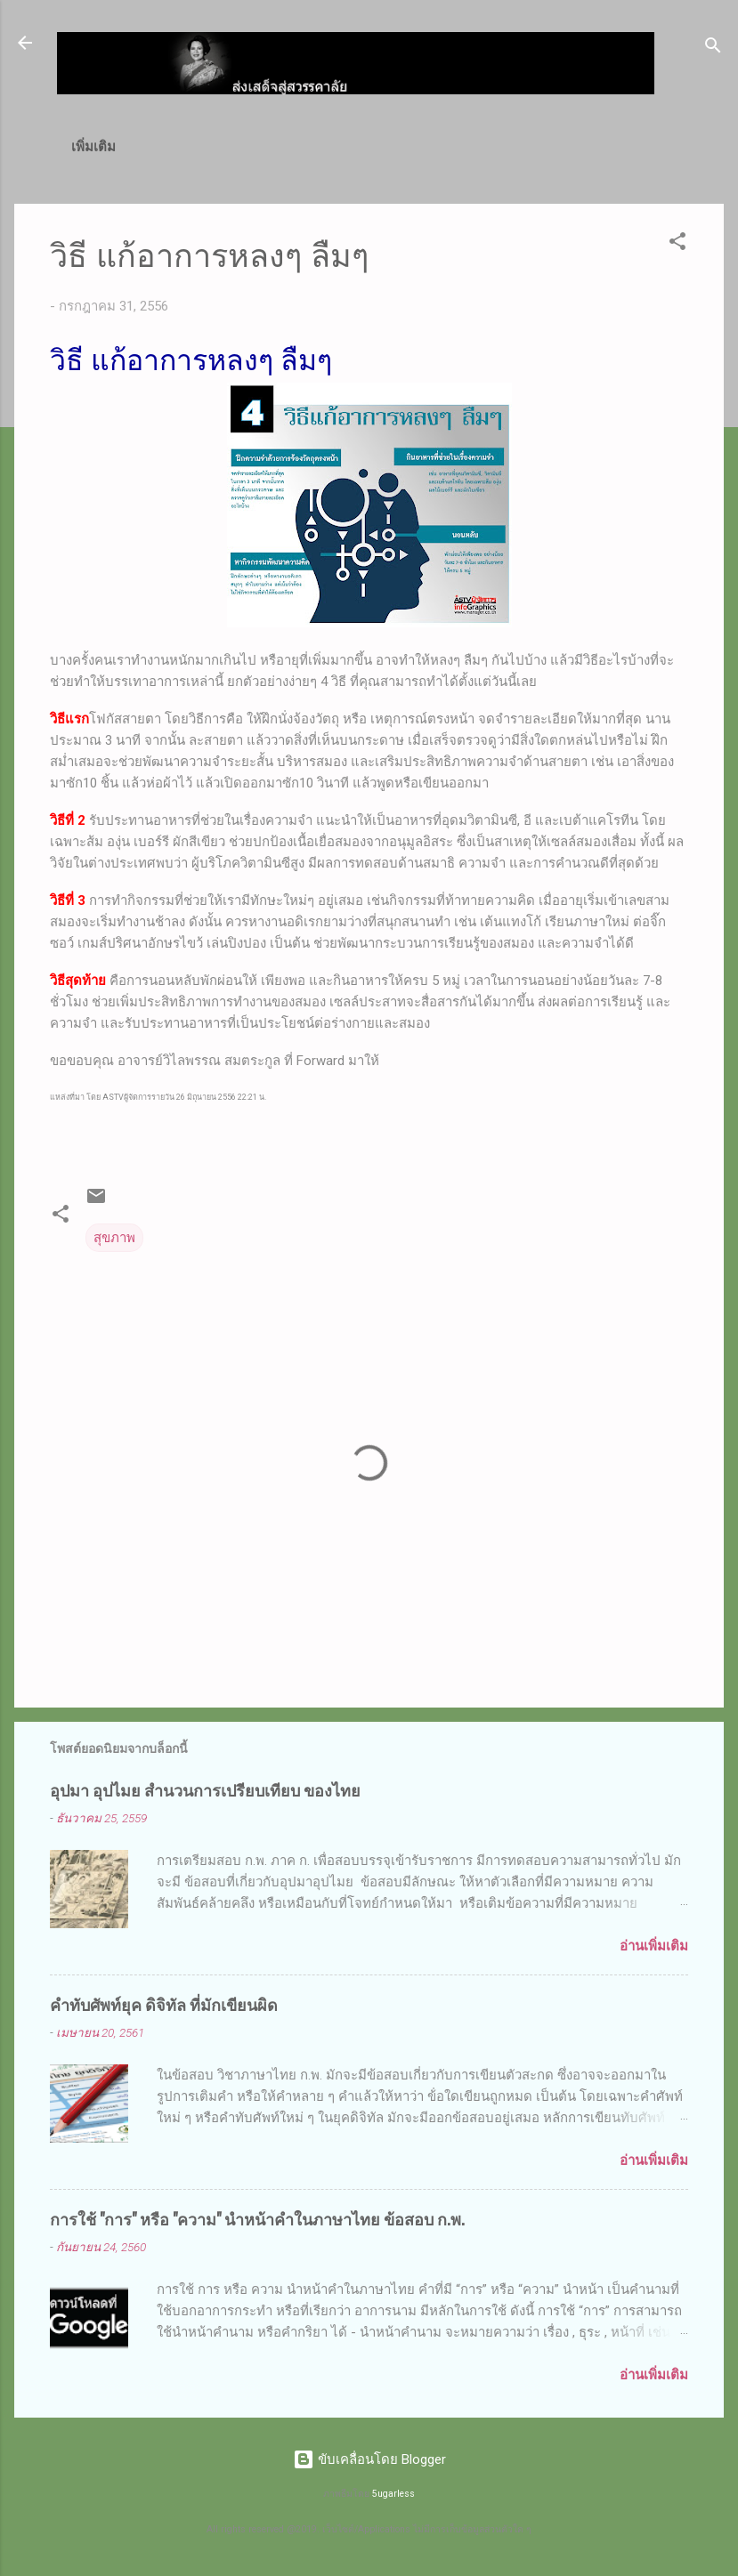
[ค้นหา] (713, 48)
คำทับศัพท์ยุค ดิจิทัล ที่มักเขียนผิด (164, 2007)
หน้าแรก (108, 147)
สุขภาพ (114, 1241)
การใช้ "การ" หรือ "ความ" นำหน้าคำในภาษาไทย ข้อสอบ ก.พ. (257, 2221)
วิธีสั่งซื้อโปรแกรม (604, 147)
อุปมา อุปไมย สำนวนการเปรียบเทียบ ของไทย (205, 1793)
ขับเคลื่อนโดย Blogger (369, 2459)
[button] (677, 248)
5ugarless (393, 2493)
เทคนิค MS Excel (368, 147)
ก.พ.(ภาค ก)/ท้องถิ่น (223, 147)
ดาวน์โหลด (488, 147)
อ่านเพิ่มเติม (654, 1950)
